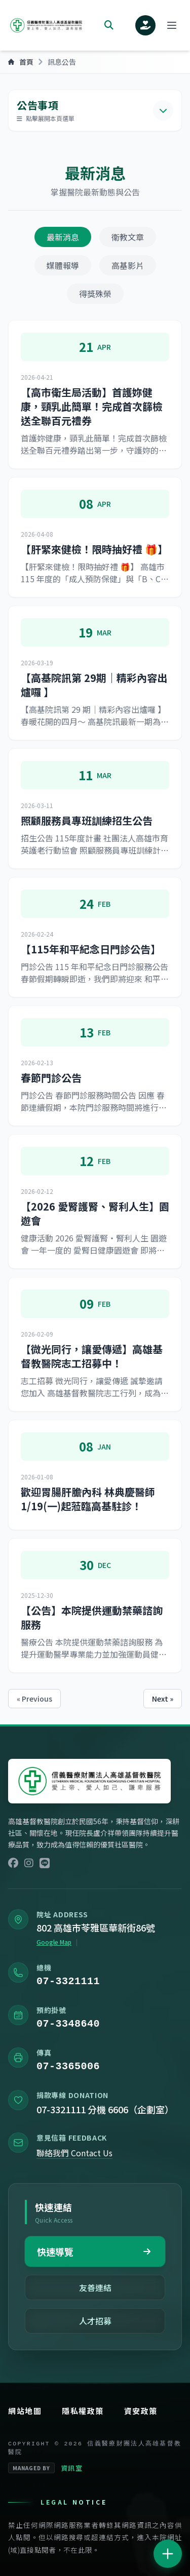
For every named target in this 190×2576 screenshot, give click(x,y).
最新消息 (63, 237)
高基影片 (127, 265)
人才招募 (95, 2321)
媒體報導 (63, 265)
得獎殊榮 (95, 294)
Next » (162, 1699)
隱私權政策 (83, 2410)
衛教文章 (127, 237)
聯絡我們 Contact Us (74, 2157)
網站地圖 (25, 2410)
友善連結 (95, 2287)
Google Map (53, 1944)
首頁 (20, 62)
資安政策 (141, 2410)
